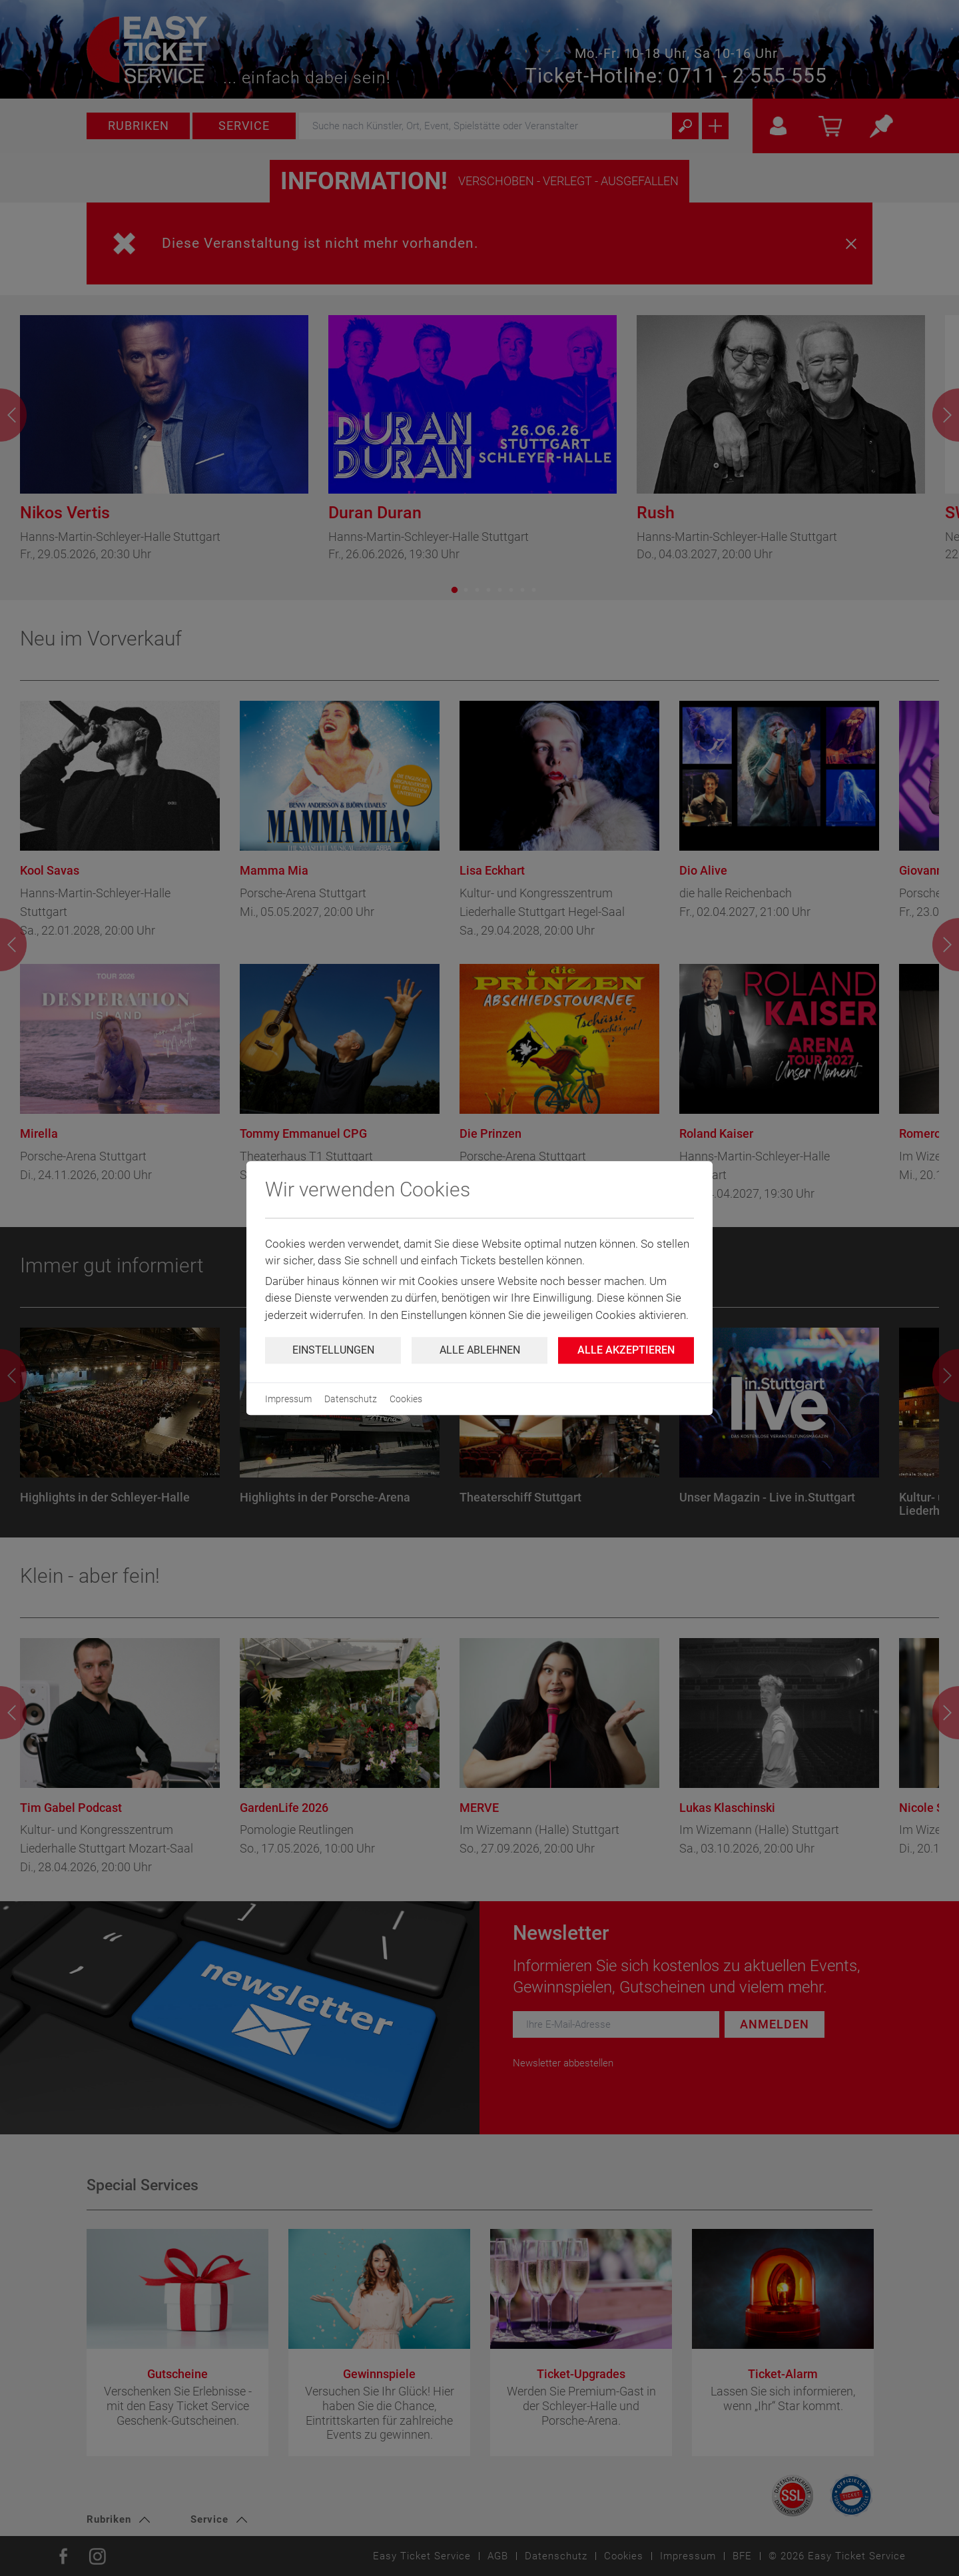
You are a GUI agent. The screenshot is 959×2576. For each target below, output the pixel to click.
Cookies (406, 1399)
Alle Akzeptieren (626, 1350)
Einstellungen (333, 1350)
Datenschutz (350, 1399)
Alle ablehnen (480, 1350)
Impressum (288, 1399)
